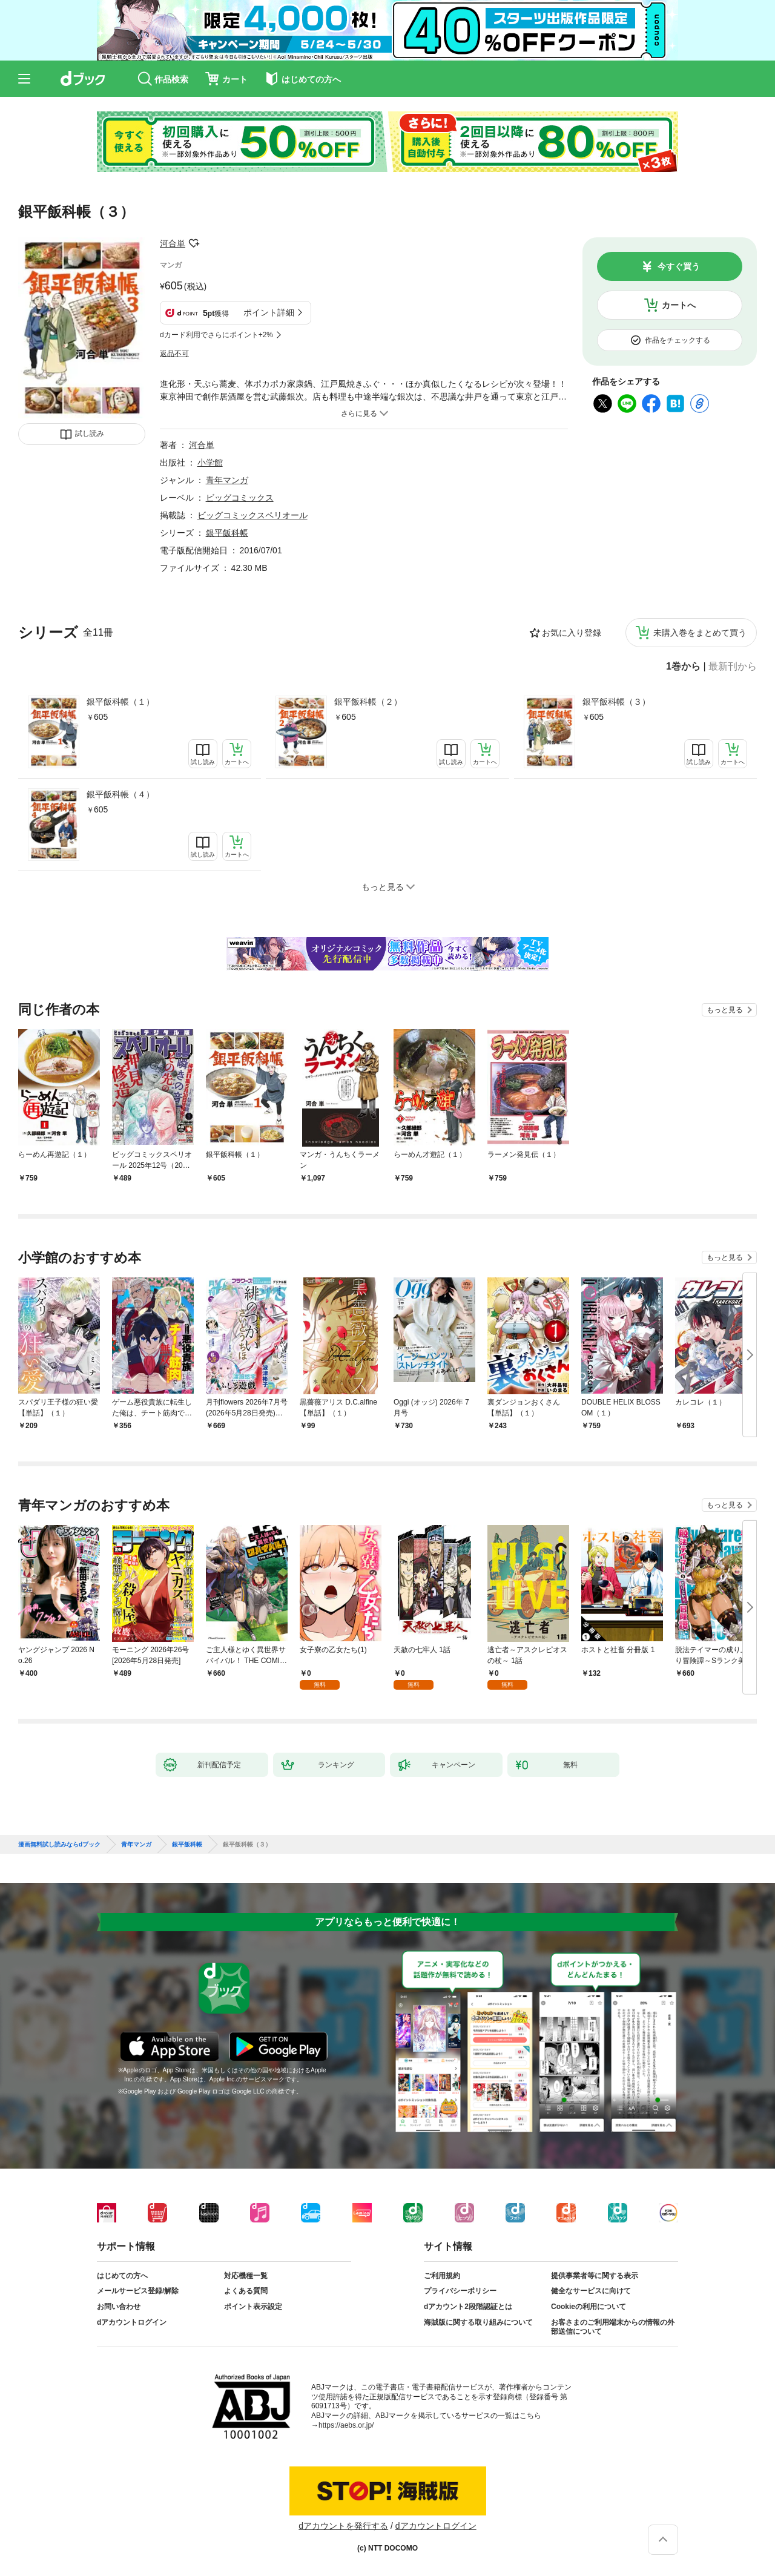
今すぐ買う (679, 266)
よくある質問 (246, 2291)
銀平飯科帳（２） (368, 702)
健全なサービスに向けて (591, 2291)
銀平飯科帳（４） (120, 794)
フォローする (194, 243)
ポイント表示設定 (253, 2306)
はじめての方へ (122, 2275)
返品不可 (174, 353)
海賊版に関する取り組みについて (478, 2322)
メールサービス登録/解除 (138, 2291)
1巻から (683, 666)
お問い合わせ (118, 2306)
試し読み (89, 433)
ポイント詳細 (268, 312)
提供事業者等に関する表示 (594, 2275)
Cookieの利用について (588, 2306)
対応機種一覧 (246, 2275)
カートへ (679, 305)
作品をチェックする (677, 340)
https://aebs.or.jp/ (346, 2425)
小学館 (210, 462)
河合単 (172, 243)
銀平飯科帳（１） (120, 702)
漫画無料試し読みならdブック (59, 1845)
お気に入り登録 (571, 632)
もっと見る (725, 1010)
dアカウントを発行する (343, 2526)
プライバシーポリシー (460, 2291)
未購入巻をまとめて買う (700, 632)
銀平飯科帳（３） (616, 702)
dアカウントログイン (132, 2322)
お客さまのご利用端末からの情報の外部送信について (612, 2327)
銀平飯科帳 (227, 533)
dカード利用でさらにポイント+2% (216, 335)
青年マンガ (227, 480)
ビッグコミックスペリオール (252, 515)
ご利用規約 (442, 2275)
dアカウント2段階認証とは (468, 2306)
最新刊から (732, 666)
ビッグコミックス (240, 497)
